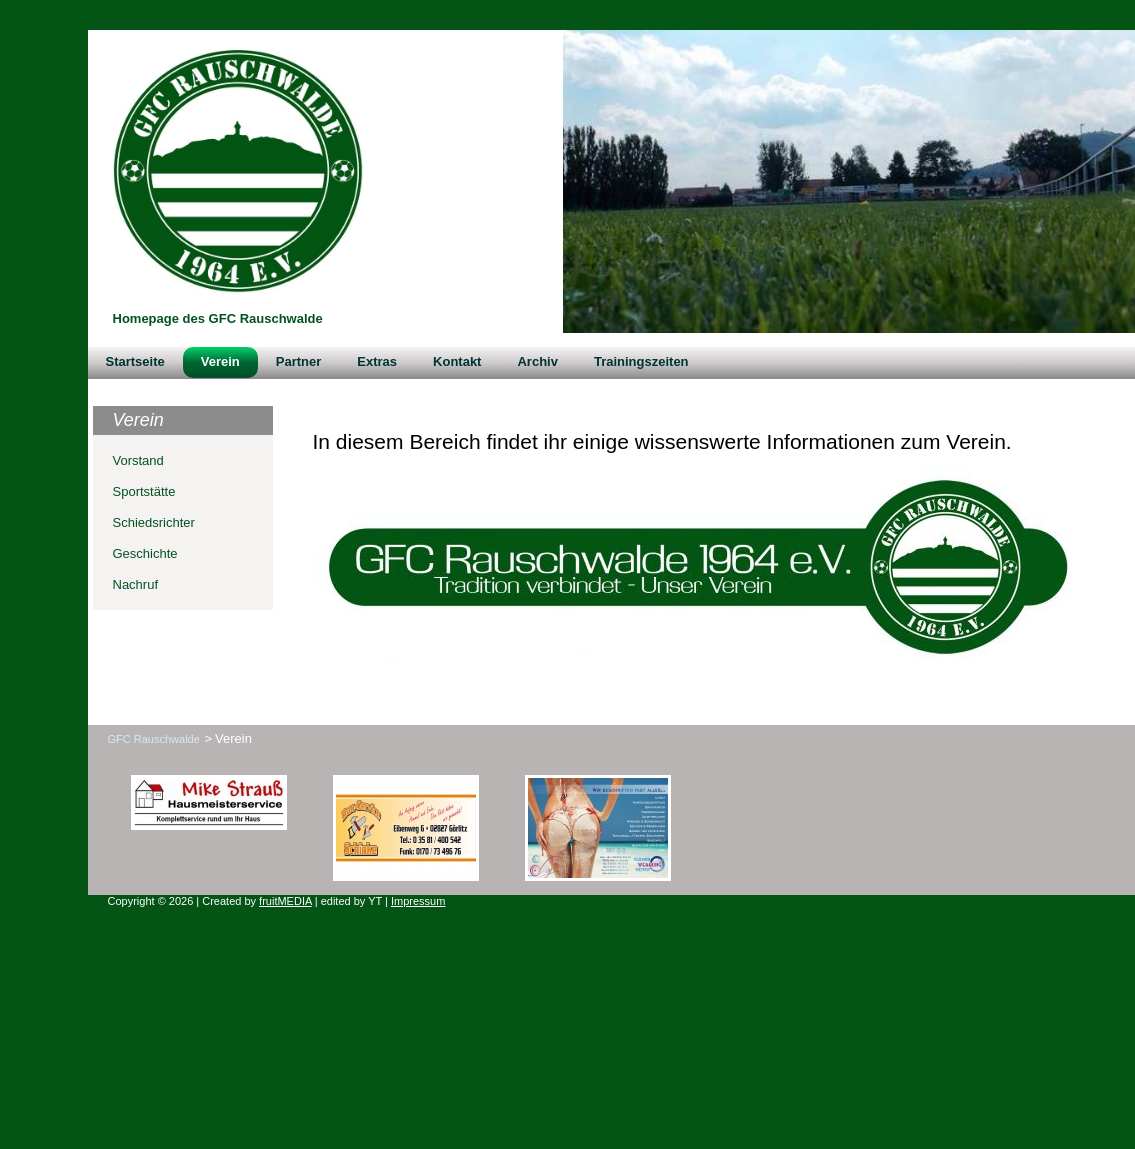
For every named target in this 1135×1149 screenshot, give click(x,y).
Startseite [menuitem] (135, 361)
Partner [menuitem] (299, 361)
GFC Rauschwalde (154, 739)
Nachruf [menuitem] (136, 584)
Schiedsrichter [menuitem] (154, 522)
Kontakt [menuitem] (457, 361)
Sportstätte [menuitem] (144, 491)
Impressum (418, 901)
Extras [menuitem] (377, 361)
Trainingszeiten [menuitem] (641, 361)
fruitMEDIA (285, 901)
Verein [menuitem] (220, 361)
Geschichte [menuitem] (145, 553)
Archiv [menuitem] (537, 361)
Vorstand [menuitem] (138, 460)
